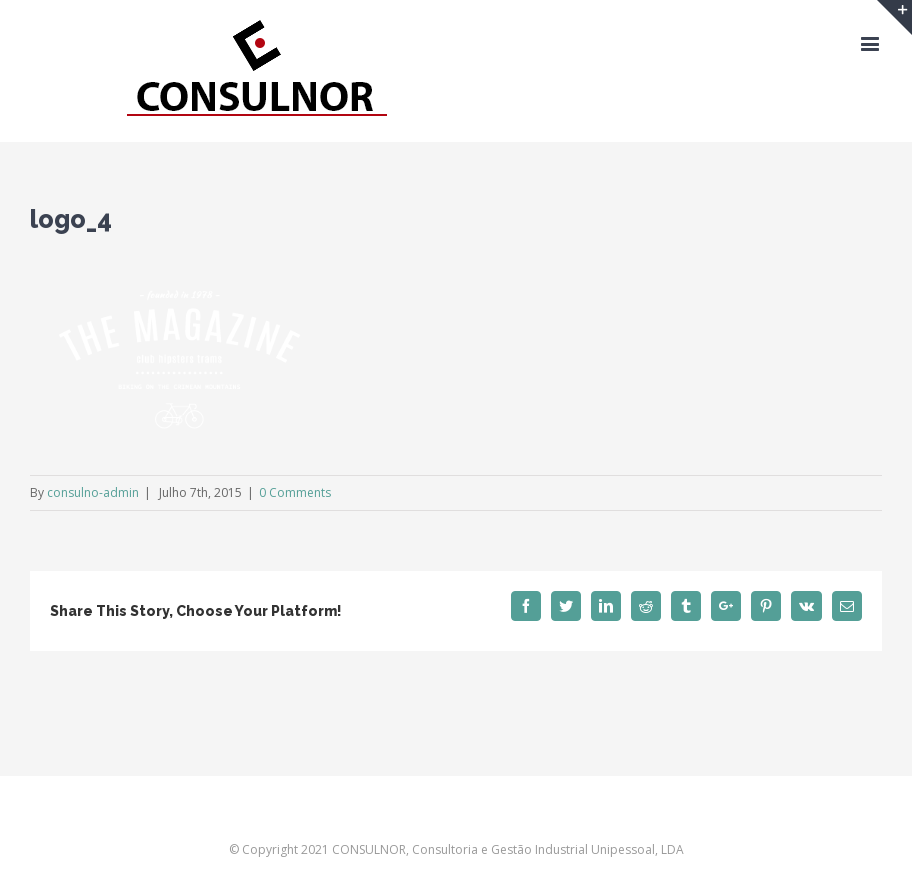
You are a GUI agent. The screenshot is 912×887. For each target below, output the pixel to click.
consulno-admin (93, 492)
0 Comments (295, 492)
